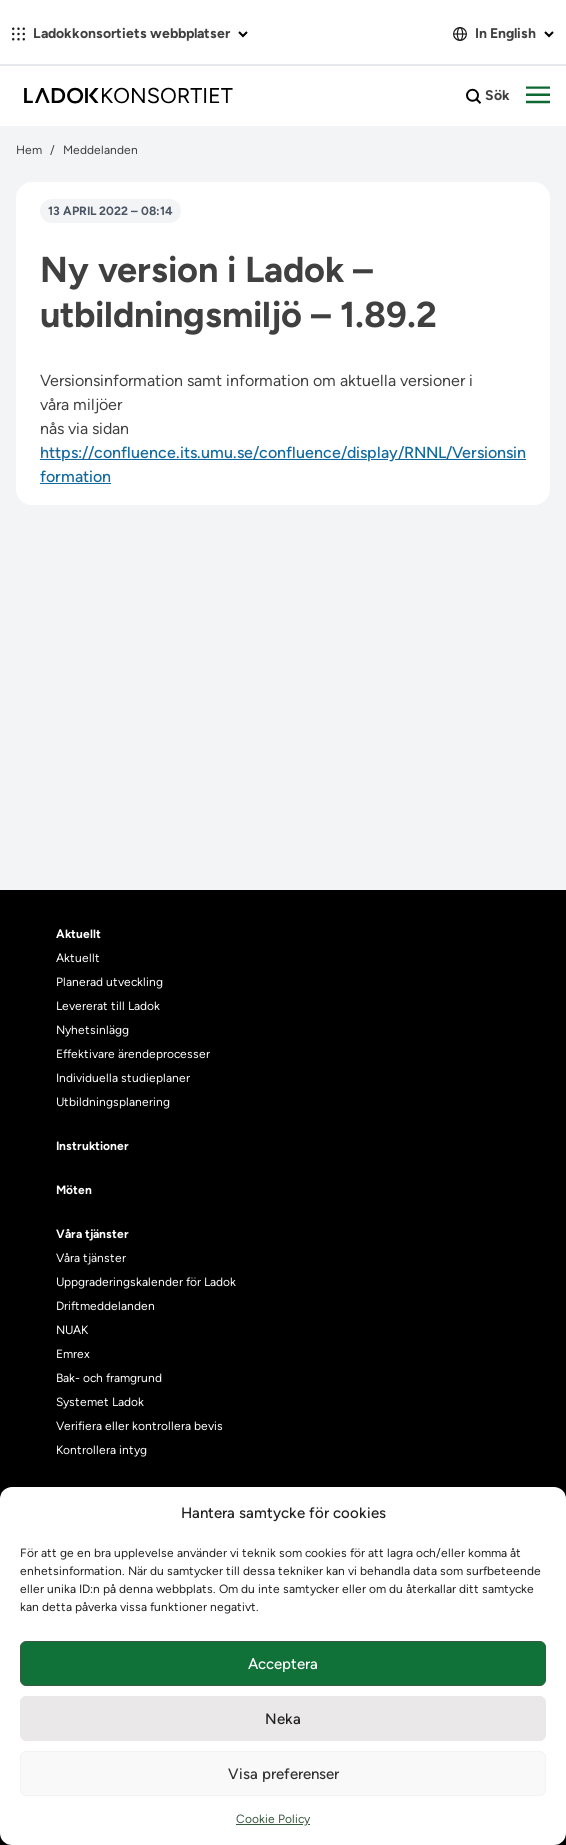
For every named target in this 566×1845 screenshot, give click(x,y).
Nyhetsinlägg (92, 1030)
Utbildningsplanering (113, 1102)
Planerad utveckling (109, 982)
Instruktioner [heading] (92, 1146)
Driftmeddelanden (105, 1306)
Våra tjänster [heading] (92, 1234)
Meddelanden (100, 150)
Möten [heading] (74, 1190)
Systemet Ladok (100, 1402)
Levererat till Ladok (108, 1006)
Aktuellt (78, 958)
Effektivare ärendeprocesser (133, 1054)
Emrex (73, 1354)
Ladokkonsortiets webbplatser (130, 33)
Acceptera (283, 1664)
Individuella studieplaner (124, 1078)
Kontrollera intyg (101, 1450)
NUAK (72, 1330)
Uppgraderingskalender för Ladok (146, 1282)
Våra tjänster (91, 1258)
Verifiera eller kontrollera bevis (139, 1426)
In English (503, 33)
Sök (488, 96)
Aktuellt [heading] (78, 934)
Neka (283, 1719)
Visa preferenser (283, 1774)
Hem (29, 150)
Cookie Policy (273, 1819)
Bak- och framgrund (109, 1378)
